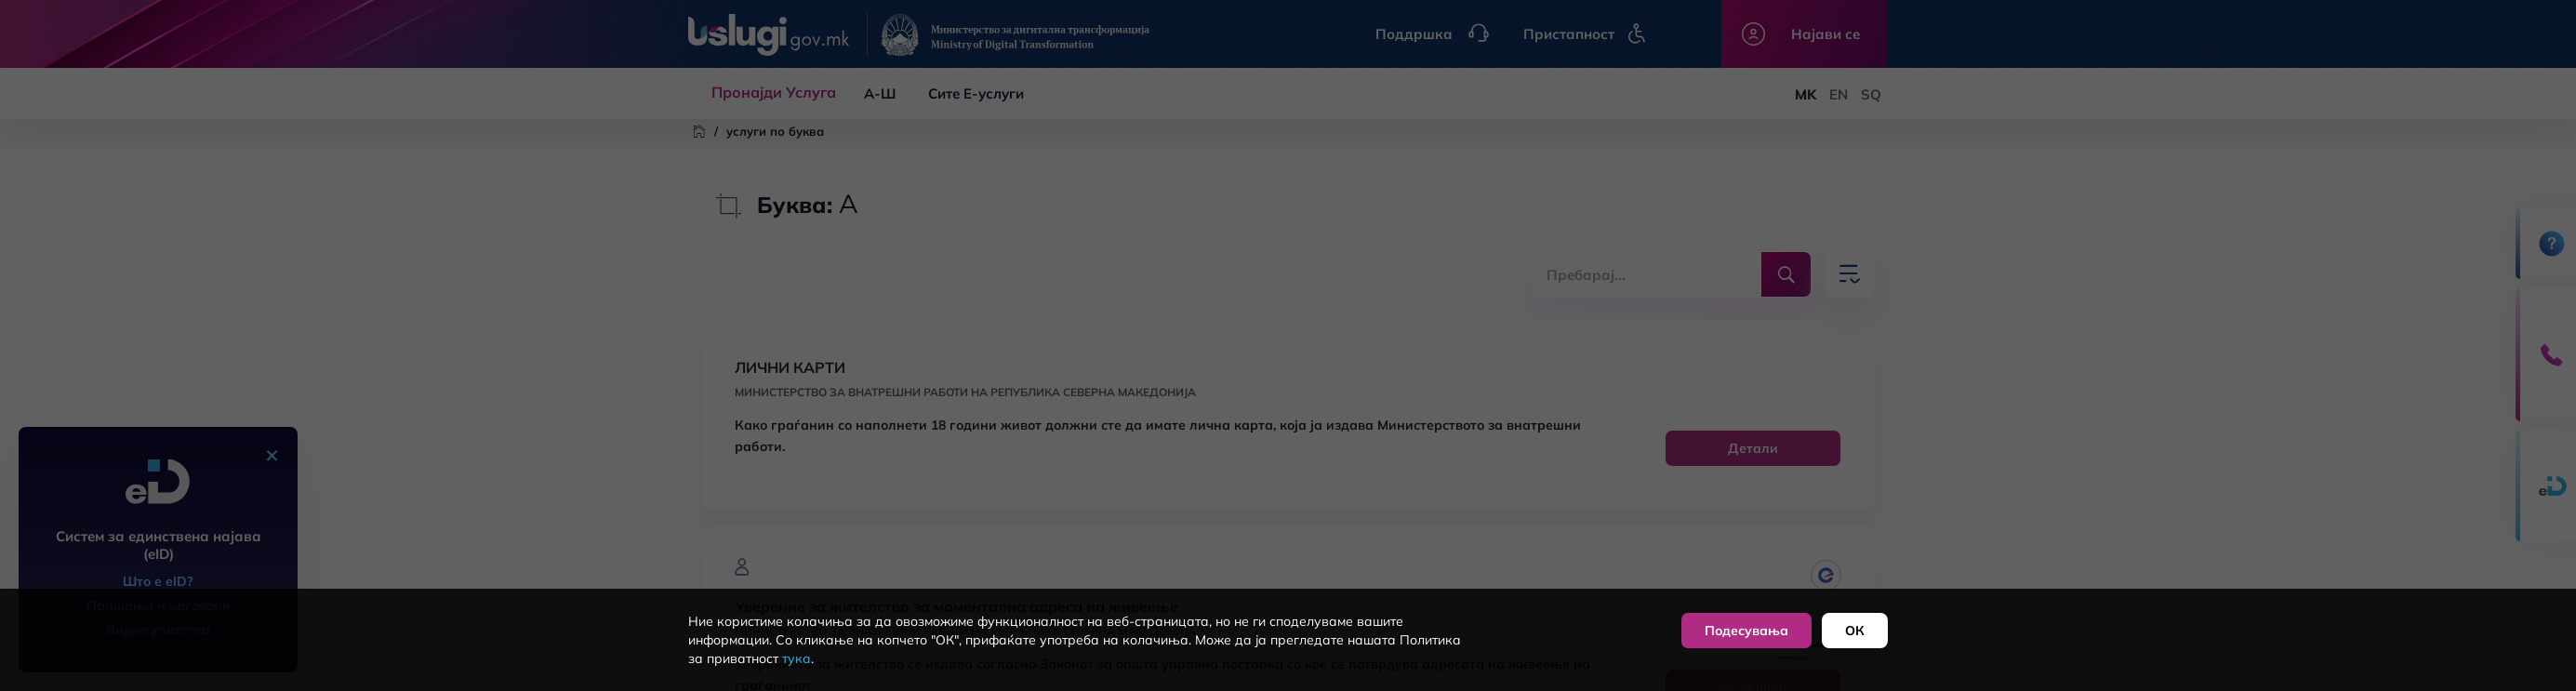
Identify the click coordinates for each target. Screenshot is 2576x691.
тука (796, 658)
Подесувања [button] (1746, 630)
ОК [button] (1855, 630)
